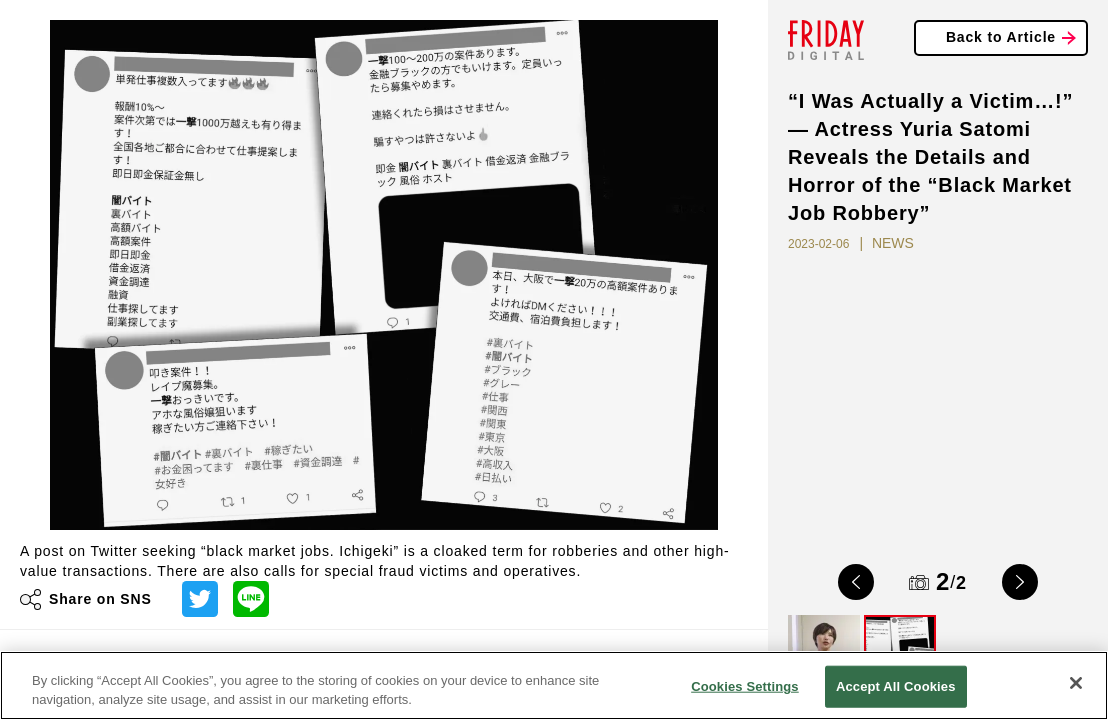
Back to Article (1001, 37)
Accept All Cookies (896, 686)
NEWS (893, 243)
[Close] (1076, 683)
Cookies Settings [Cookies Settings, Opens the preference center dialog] (745, 686)
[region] (554, 685)
